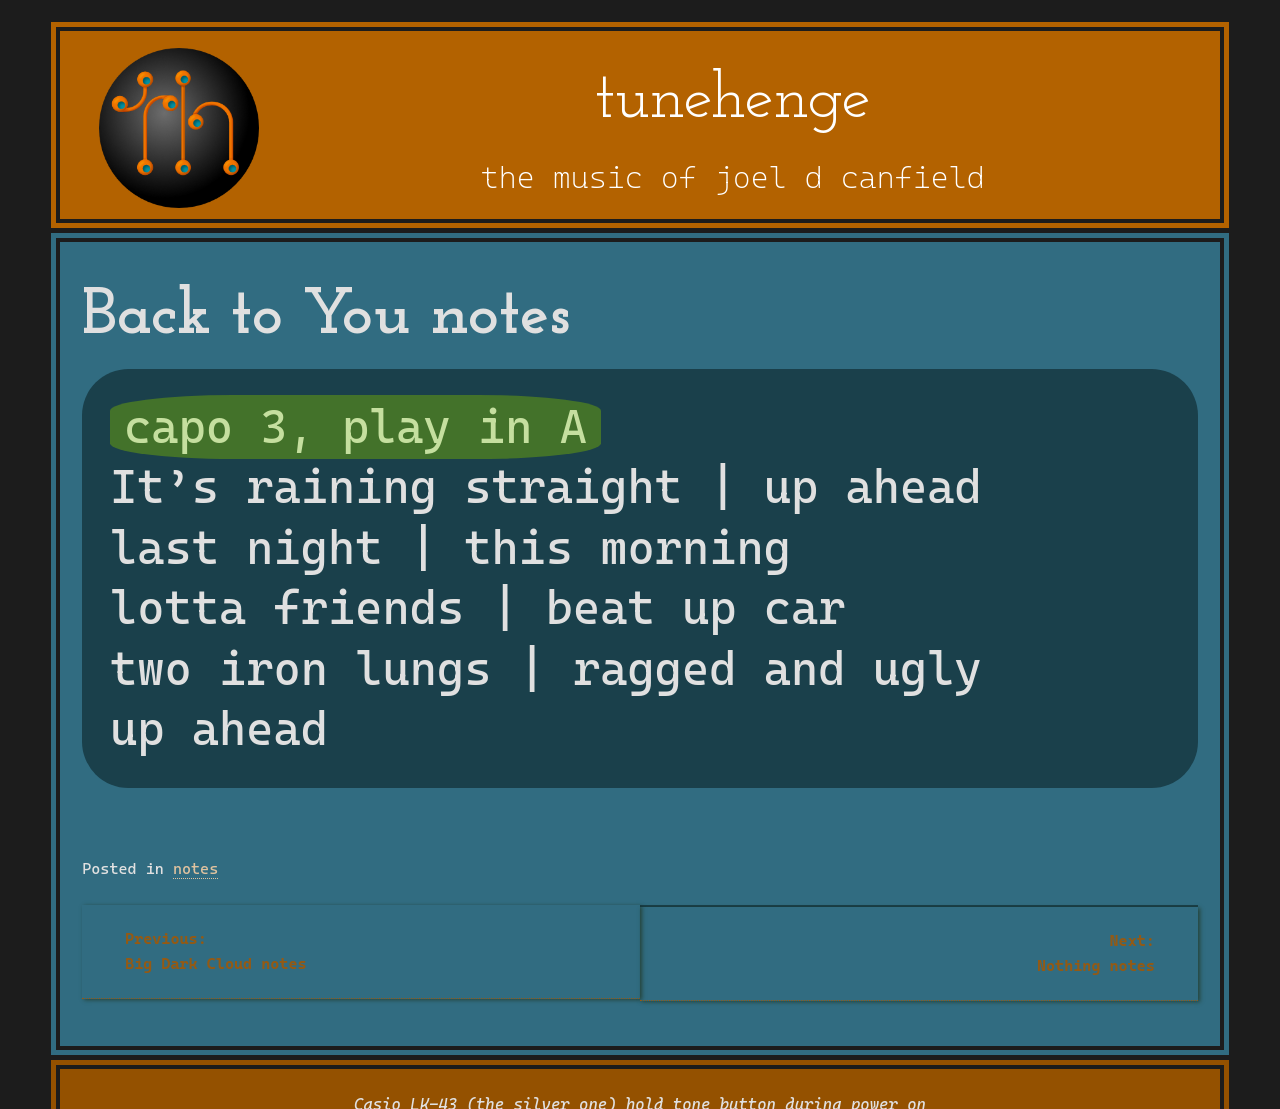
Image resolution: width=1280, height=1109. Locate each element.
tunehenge (733, 100)
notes (195, 869)
